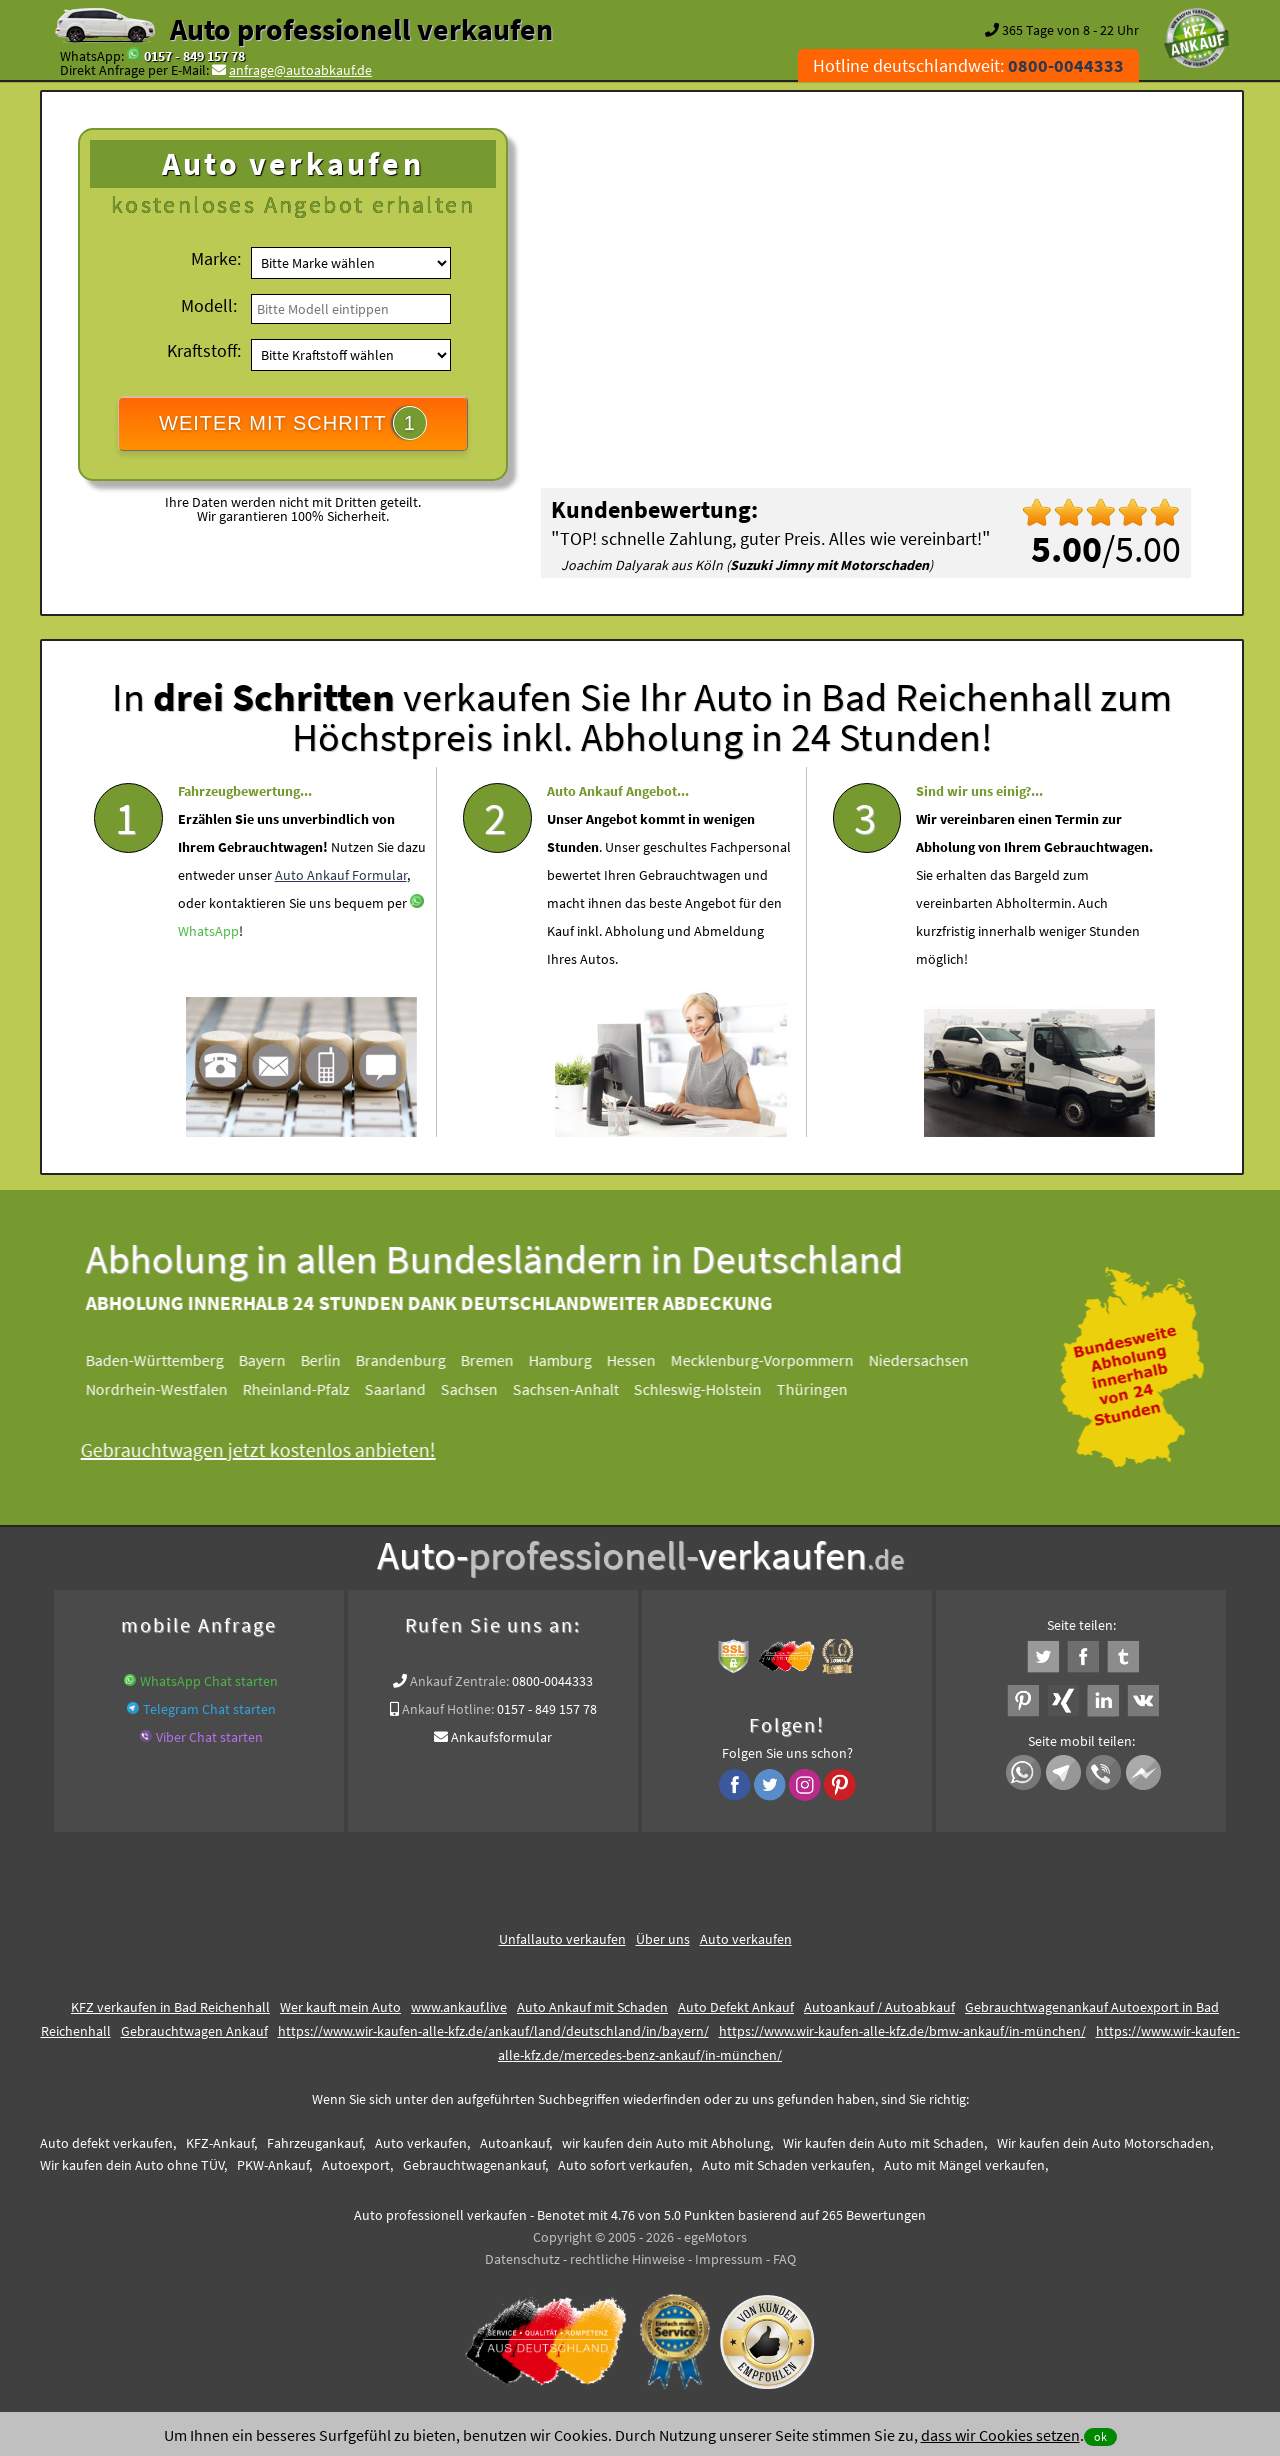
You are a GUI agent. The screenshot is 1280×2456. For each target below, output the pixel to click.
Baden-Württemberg (171, 1360)
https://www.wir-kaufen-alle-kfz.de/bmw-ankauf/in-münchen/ (902, 2031)
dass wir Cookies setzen (1000, 2435)
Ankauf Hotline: (448, 1709)
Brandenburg (417, 1360)
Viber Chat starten (209, 1737)
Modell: (209, 305)
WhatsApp (208, 980)
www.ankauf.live (459, 2007)
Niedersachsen (935, 1360)
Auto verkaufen (746, 1939)
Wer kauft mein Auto (340, 2007)
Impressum (729, 2259)
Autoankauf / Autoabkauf (879, 2007)
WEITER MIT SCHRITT (293, 423)
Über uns (663, 1939)
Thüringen (828, 1389)
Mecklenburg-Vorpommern (778, 1360)
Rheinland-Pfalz (312, 1389)
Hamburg (576, 1360)
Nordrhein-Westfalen (173, 1389)
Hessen (647, 1360)
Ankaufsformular (501, 1737)
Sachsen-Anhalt (582, 1389)
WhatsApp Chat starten (209, 1681)
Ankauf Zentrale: (459, 1681)
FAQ (784, 2259)
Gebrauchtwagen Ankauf (194, 2031)
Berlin (337, 1360)
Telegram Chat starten (209, 1709)
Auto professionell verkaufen (361, 29)
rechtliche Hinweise (627, 2259)
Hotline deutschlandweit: (968, 65)
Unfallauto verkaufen (562, 1939)
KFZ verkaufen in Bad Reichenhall (170, 2007)
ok (1100, 2436)
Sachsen (485, 1389)
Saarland (411, 1389)
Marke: (216, 258)
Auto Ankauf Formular (341, 924)
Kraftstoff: (204, 350)
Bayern (278, 1360)
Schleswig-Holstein (714, 1389)
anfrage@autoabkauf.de (300, 70)
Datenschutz (522, 2259)
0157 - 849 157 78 (194, 56)
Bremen (503, 1360)
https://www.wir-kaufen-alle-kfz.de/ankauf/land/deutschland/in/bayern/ (493, 2031)
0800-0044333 (552, 1681)
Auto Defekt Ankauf (736, 2007)
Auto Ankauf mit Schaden (592, 2007)
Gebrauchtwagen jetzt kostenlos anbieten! (274, 1449)
